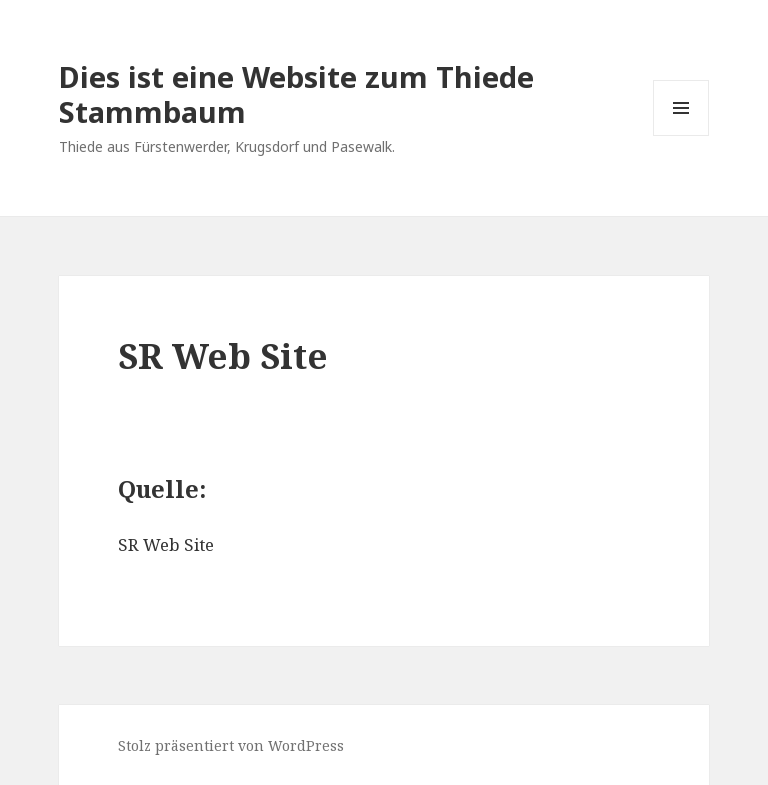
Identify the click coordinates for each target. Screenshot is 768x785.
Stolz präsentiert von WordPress (231, 745)
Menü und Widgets (681, 135)
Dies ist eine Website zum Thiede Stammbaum (296, 94)
